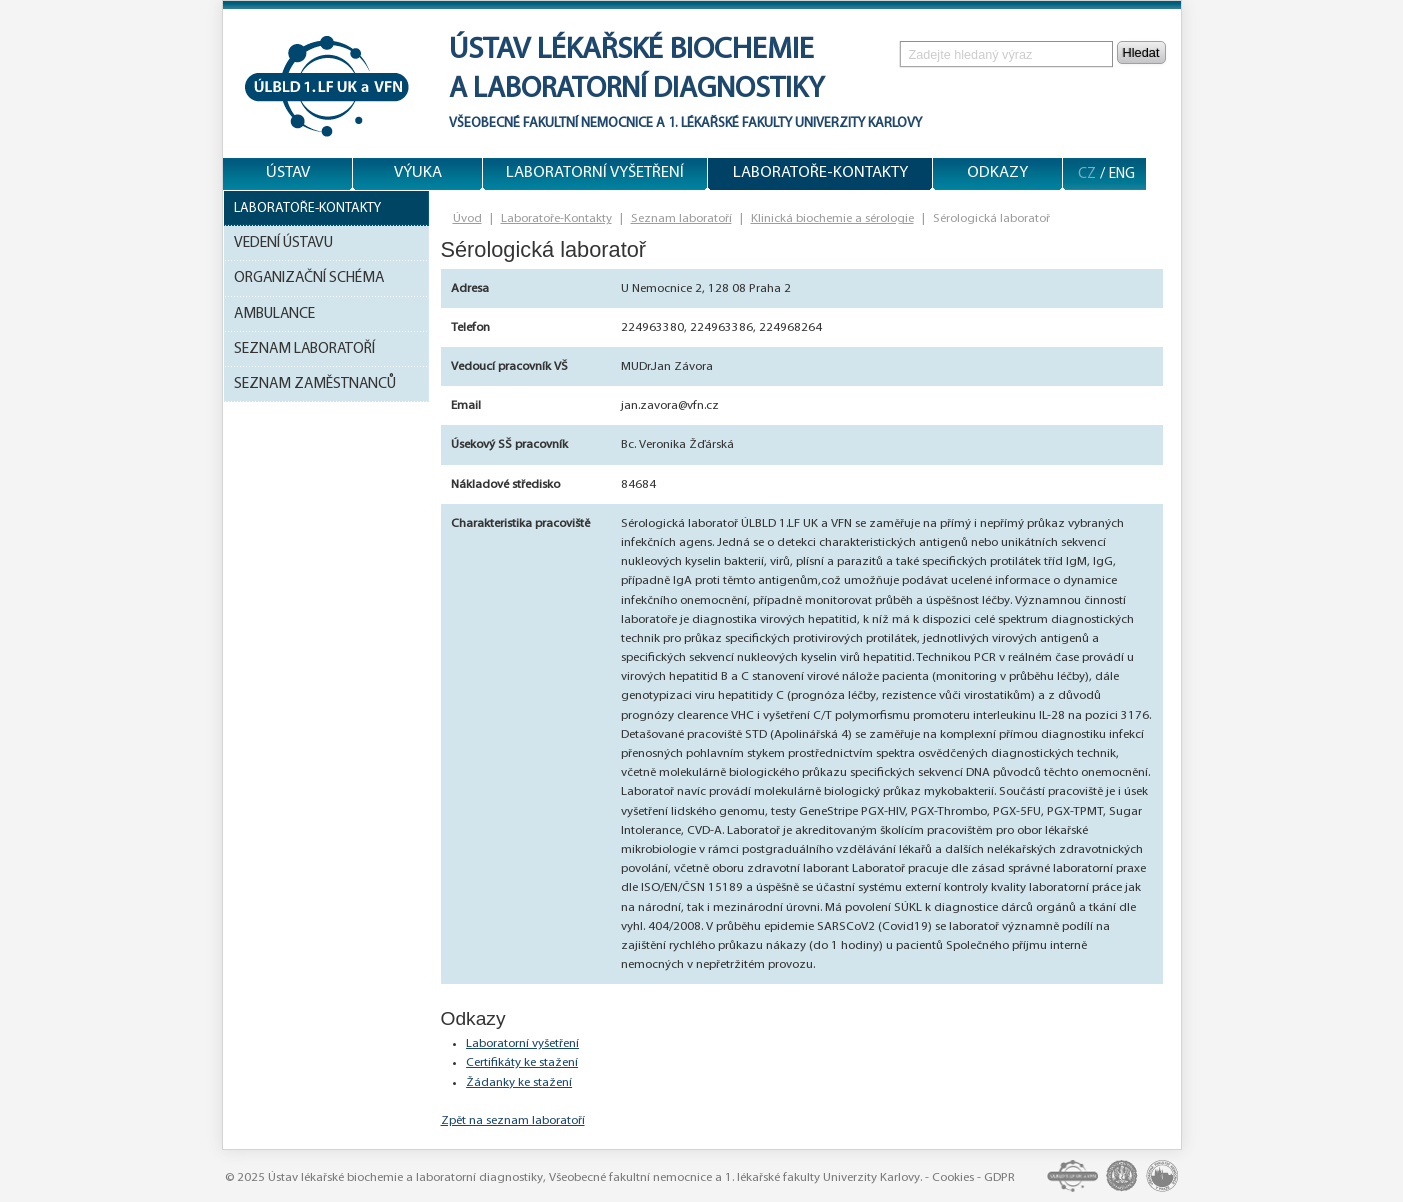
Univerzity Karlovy (857, 123)
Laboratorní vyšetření (522, 1043)
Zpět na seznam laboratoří (513, 1120)
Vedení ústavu (283, 243)
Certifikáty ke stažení (522, 1062)
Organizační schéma (309, 278)
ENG (1122, 174)
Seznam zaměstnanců (315, 384)
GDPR (999, 1177)
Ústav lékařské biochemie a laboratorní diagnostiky (405, 1177)
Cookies (953, 1177)
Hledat (1141, 52)
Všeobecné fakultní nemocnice (551, 123)
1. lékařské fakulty (730, 123)
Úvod (467, 218)
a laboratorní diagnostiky (636, 89)
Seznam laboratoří (304, 349)
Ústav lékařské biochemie (631, 50)
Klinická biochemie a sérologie (832, 218)
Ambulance (274, 314)
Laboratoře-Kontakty (307, 208)
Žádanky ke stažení (519, 1082)
